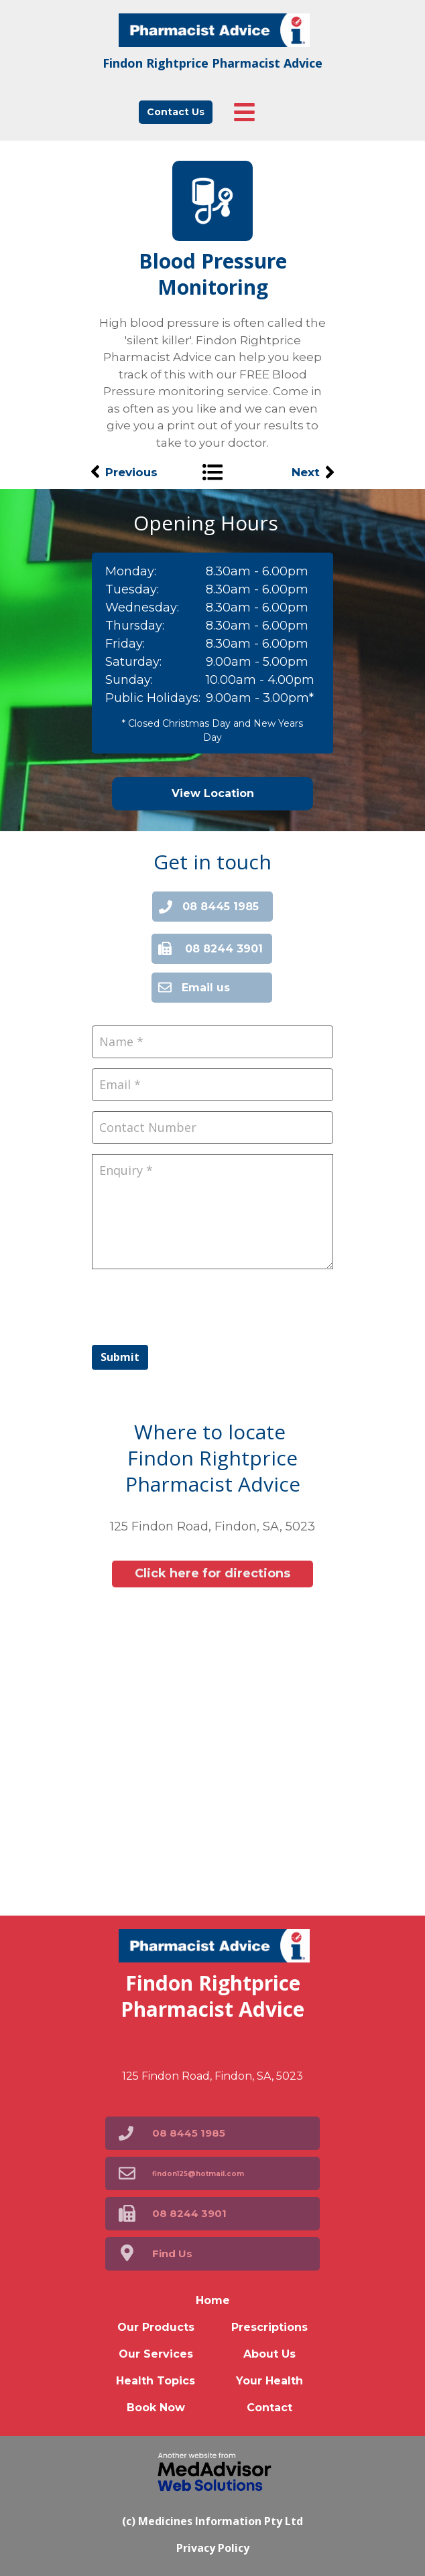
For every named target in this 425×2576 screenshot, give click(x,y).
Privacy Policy (212, 2548)
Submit (120, 1357)
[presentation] (194, 1305)
